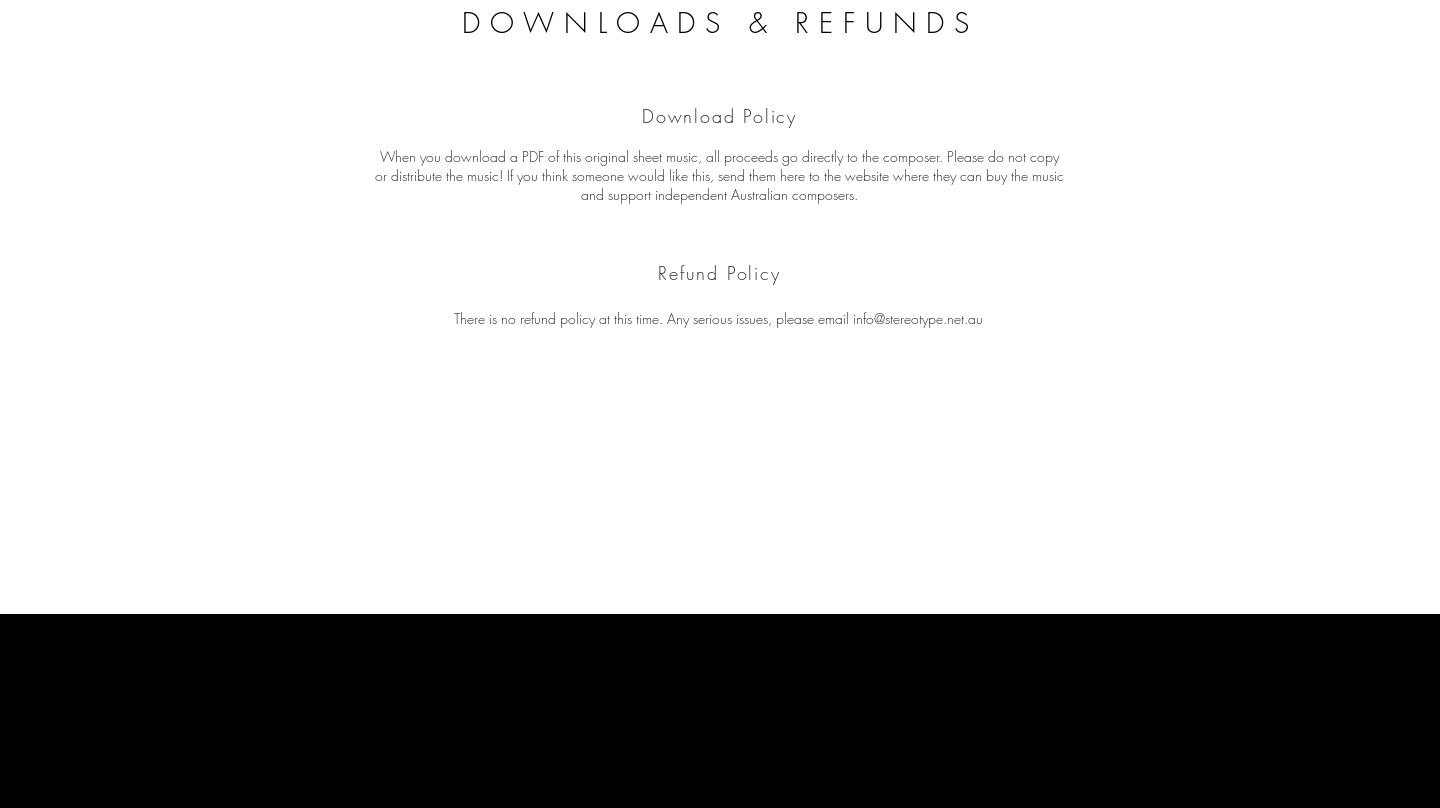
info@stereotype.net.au (918, 318)
